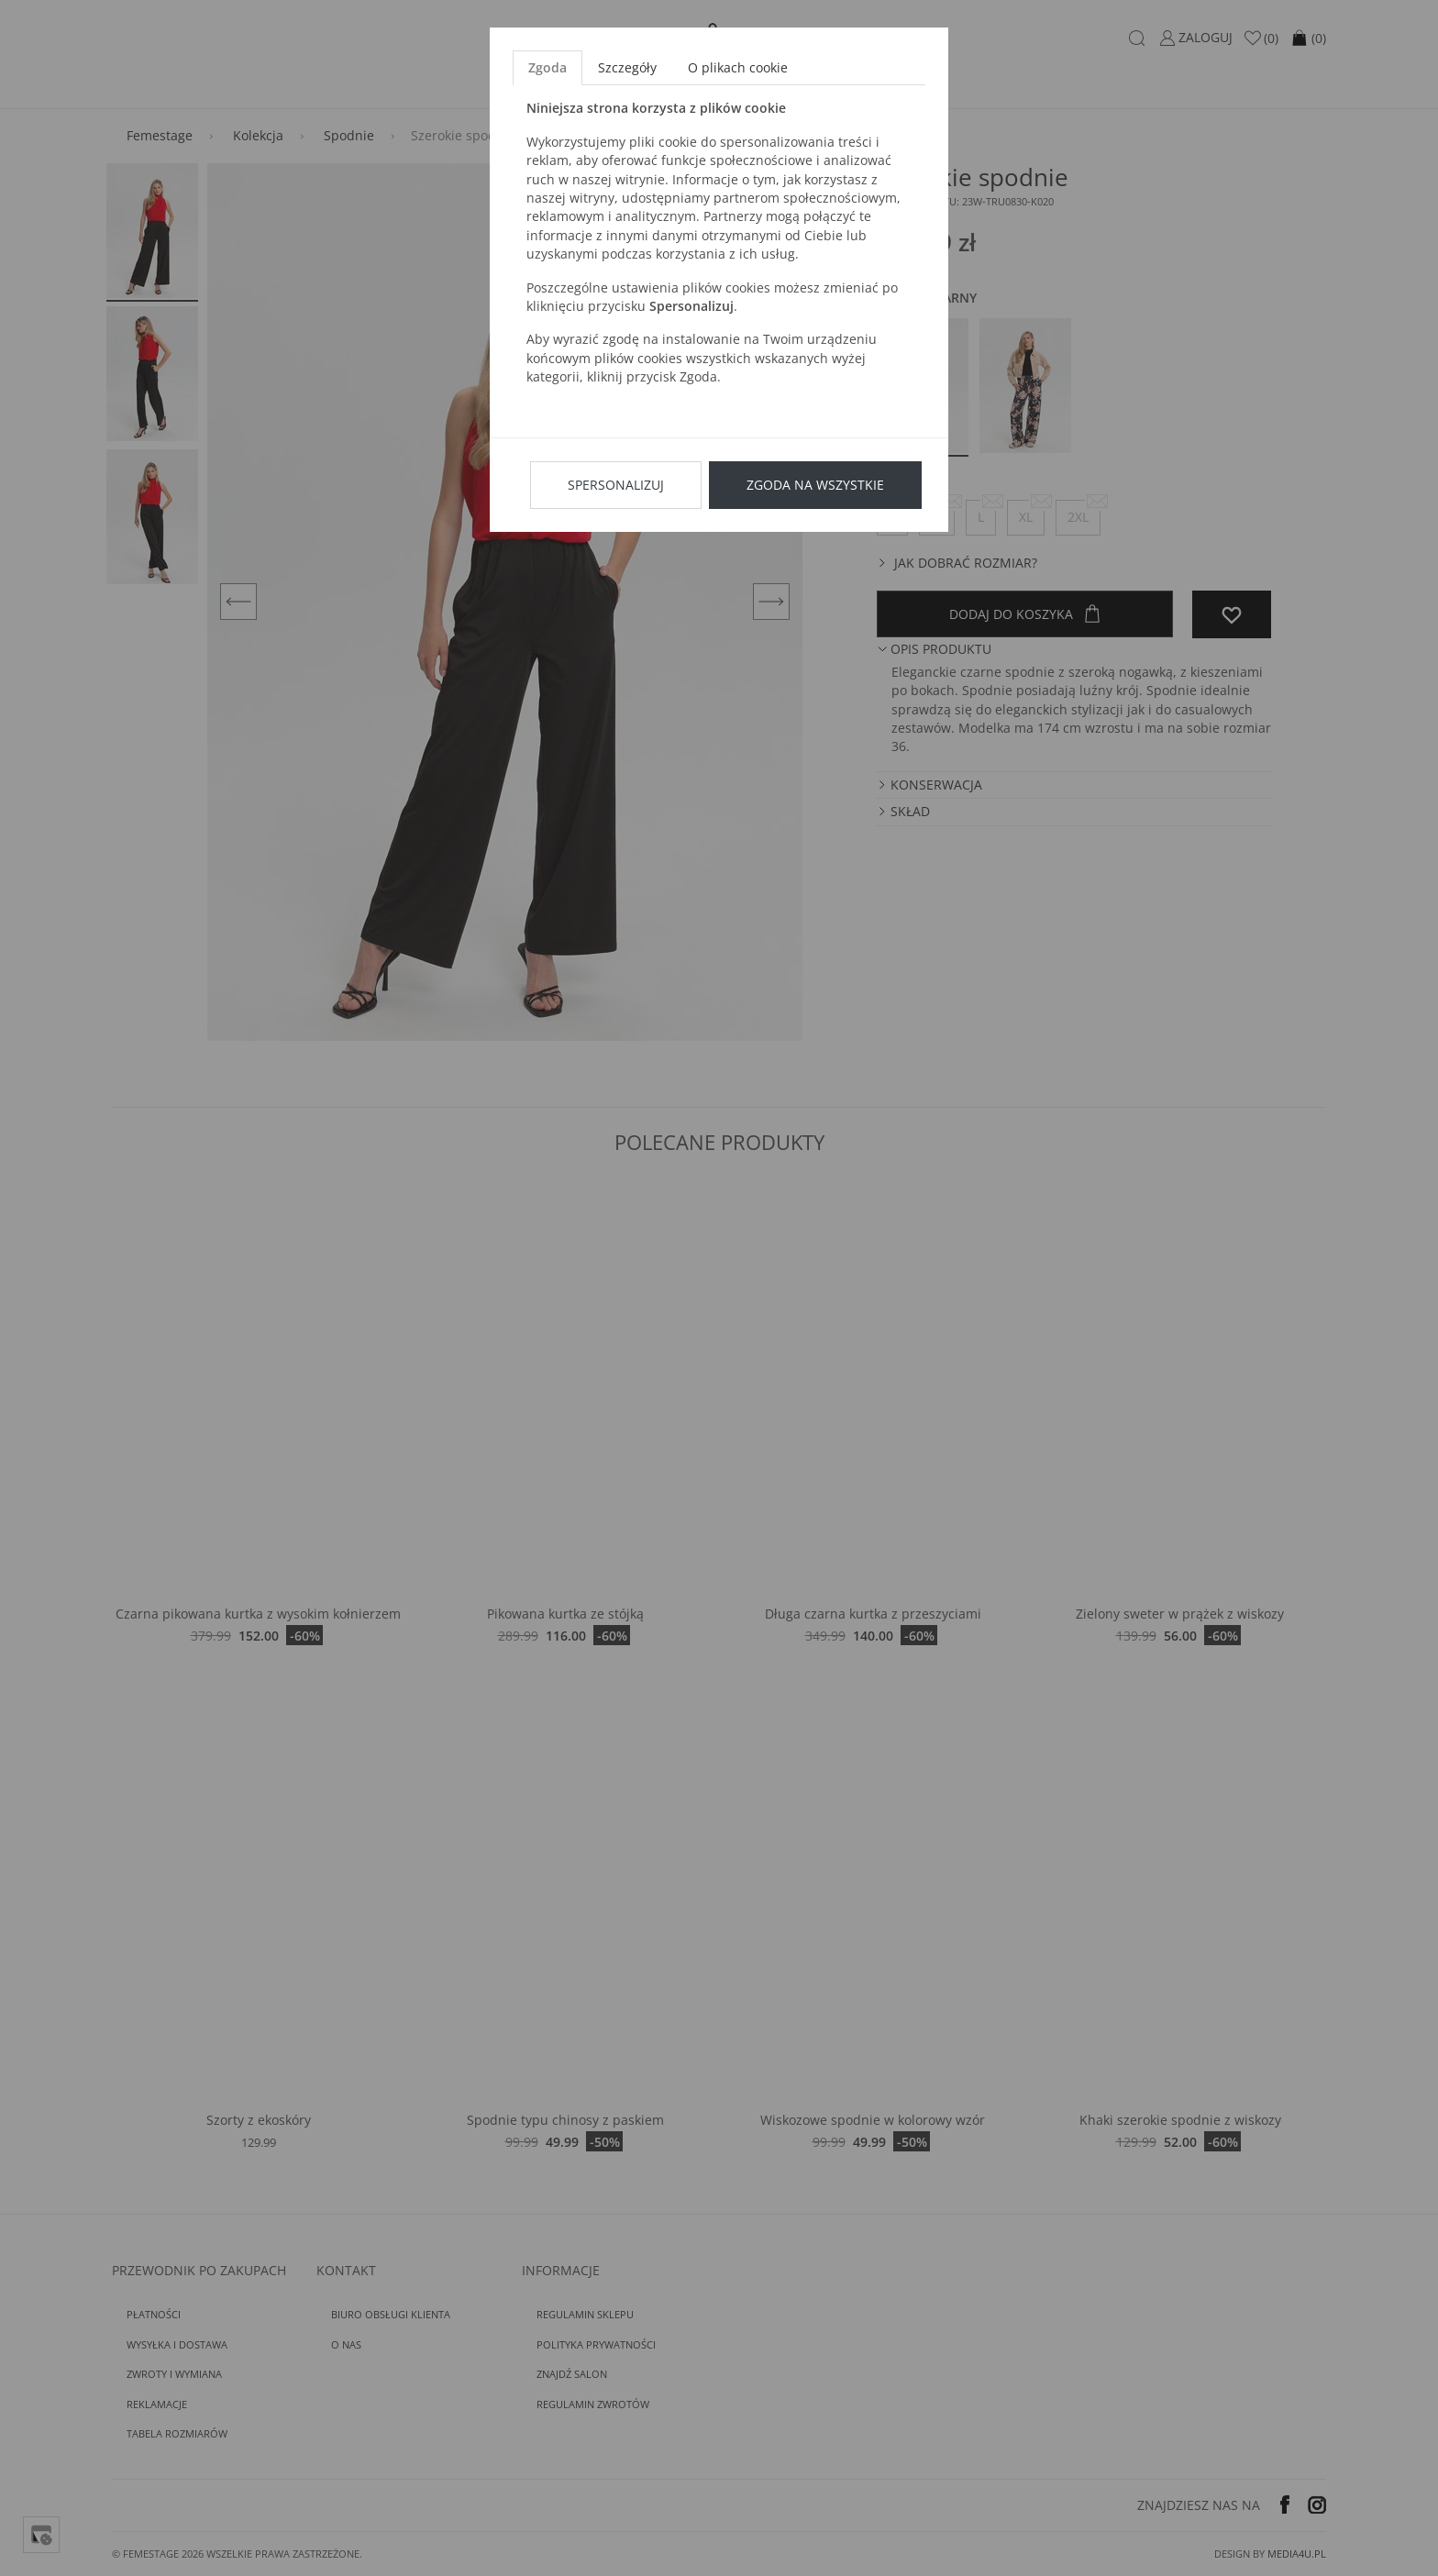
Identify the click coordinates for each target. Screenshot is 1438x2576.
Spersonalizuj (616, 484)
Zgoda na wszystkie (815, 484)
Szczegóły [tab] (627, 67)
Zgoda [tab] (547, 67)
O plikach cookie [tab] (738, 67)
